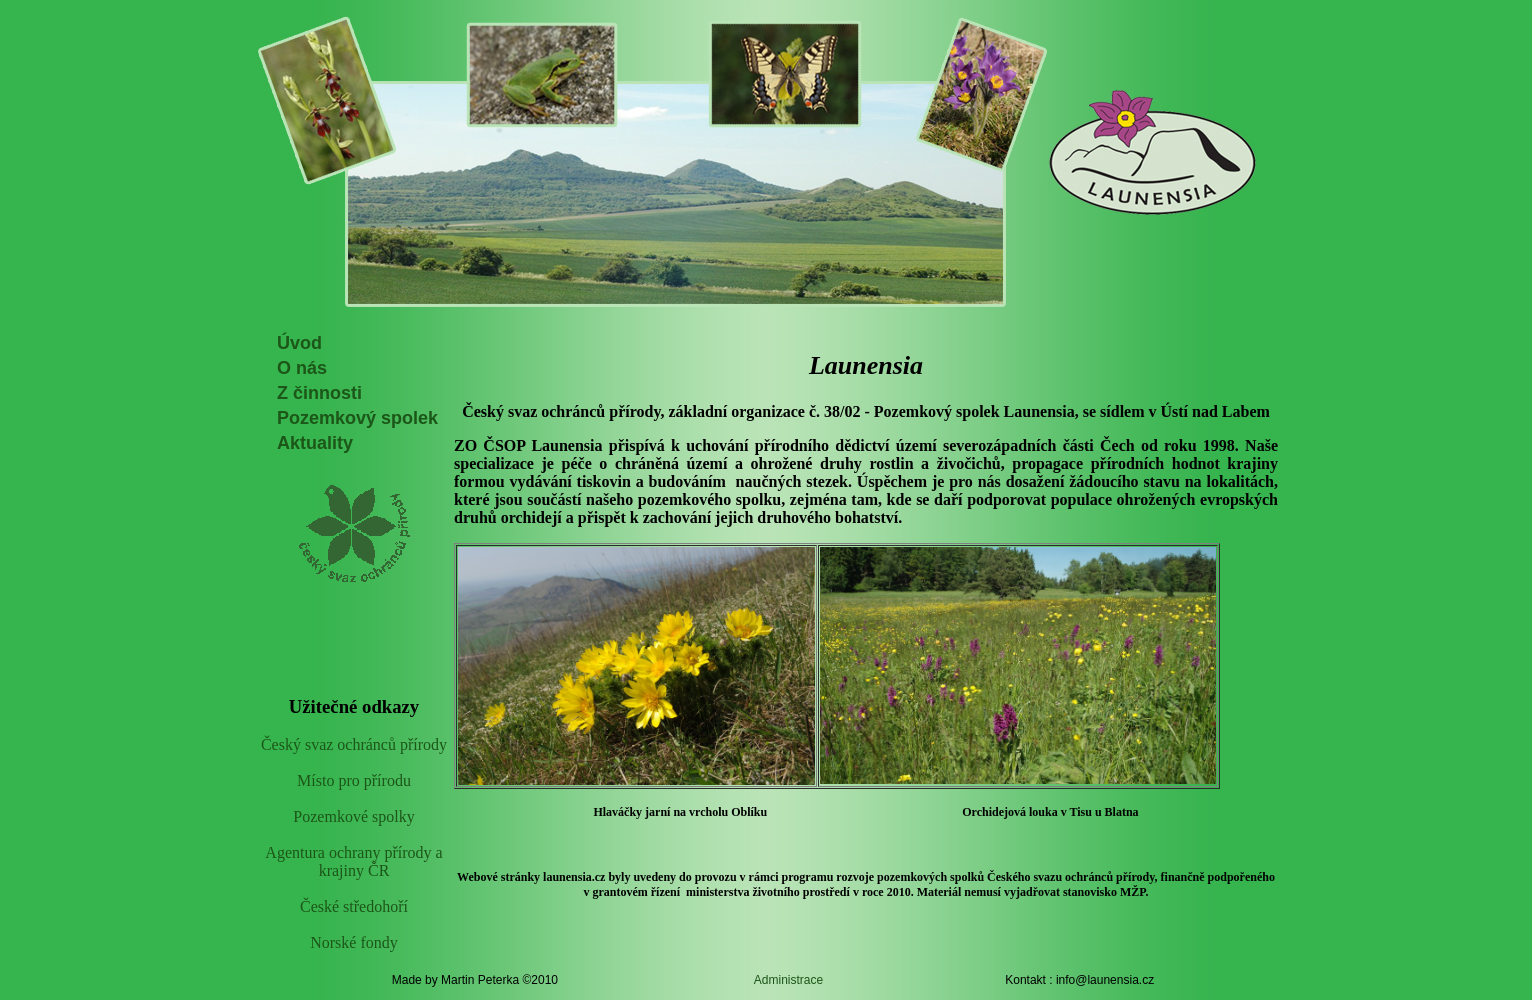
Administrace (788, 980)
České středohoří (354, 906)
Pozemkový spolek (357, 418)
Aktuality (315, 443)
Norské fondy (354, 942)
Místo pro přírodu (354, 780)
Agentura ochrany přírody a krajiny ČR (353, 861)
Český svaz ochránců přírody (354, 744)
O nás (302, 368)
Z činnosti (319, 393)
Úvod (299, 343)
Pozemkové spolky (353, 816)
